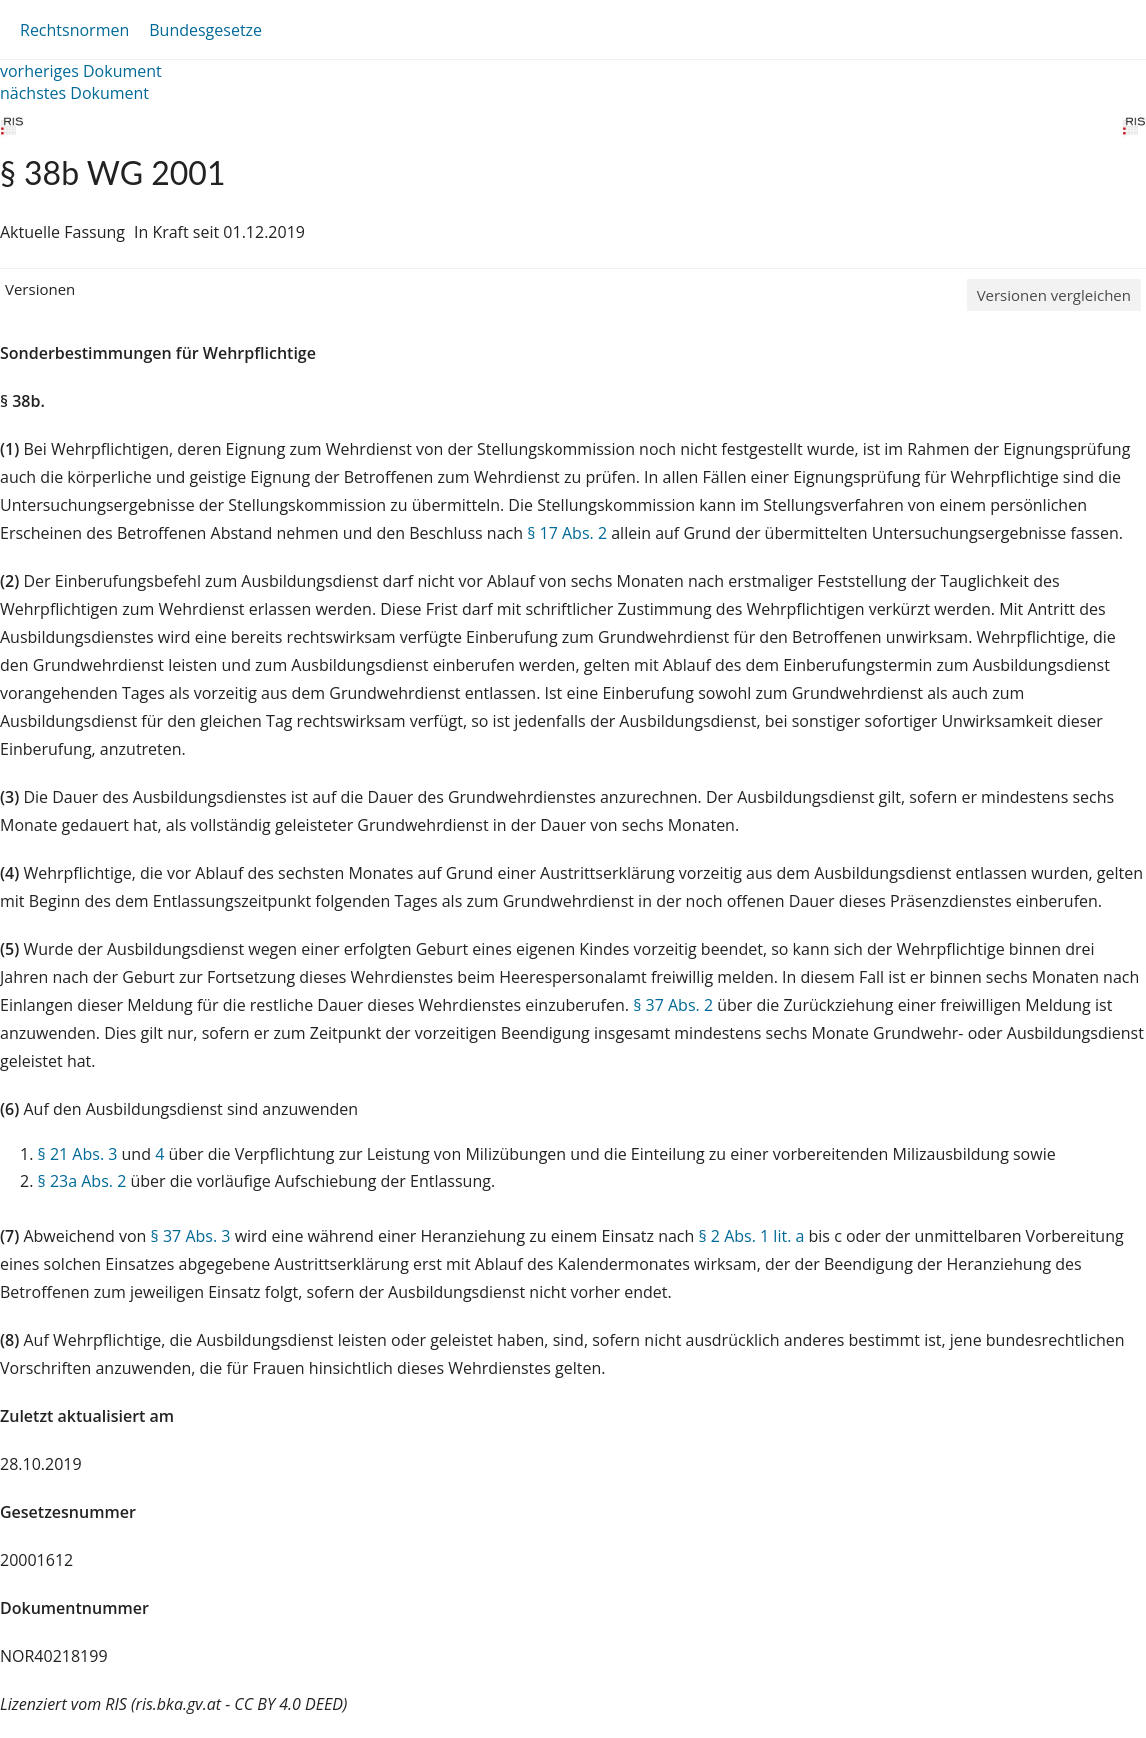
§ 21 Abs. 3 (78, 1154)
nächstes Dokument (74, 93)
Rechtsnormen (74, 30)
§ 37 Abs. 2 (673, 1005)
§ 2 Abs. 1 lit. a (751, 1236)
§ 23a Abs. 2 (82, 1181)
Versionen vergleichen (1054, 295)
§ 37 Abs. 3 (191, 1236)
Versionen (40, 289)
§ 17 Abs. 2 (567, 533)
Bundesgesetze (205, 30)
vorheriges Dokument (81, 71)
